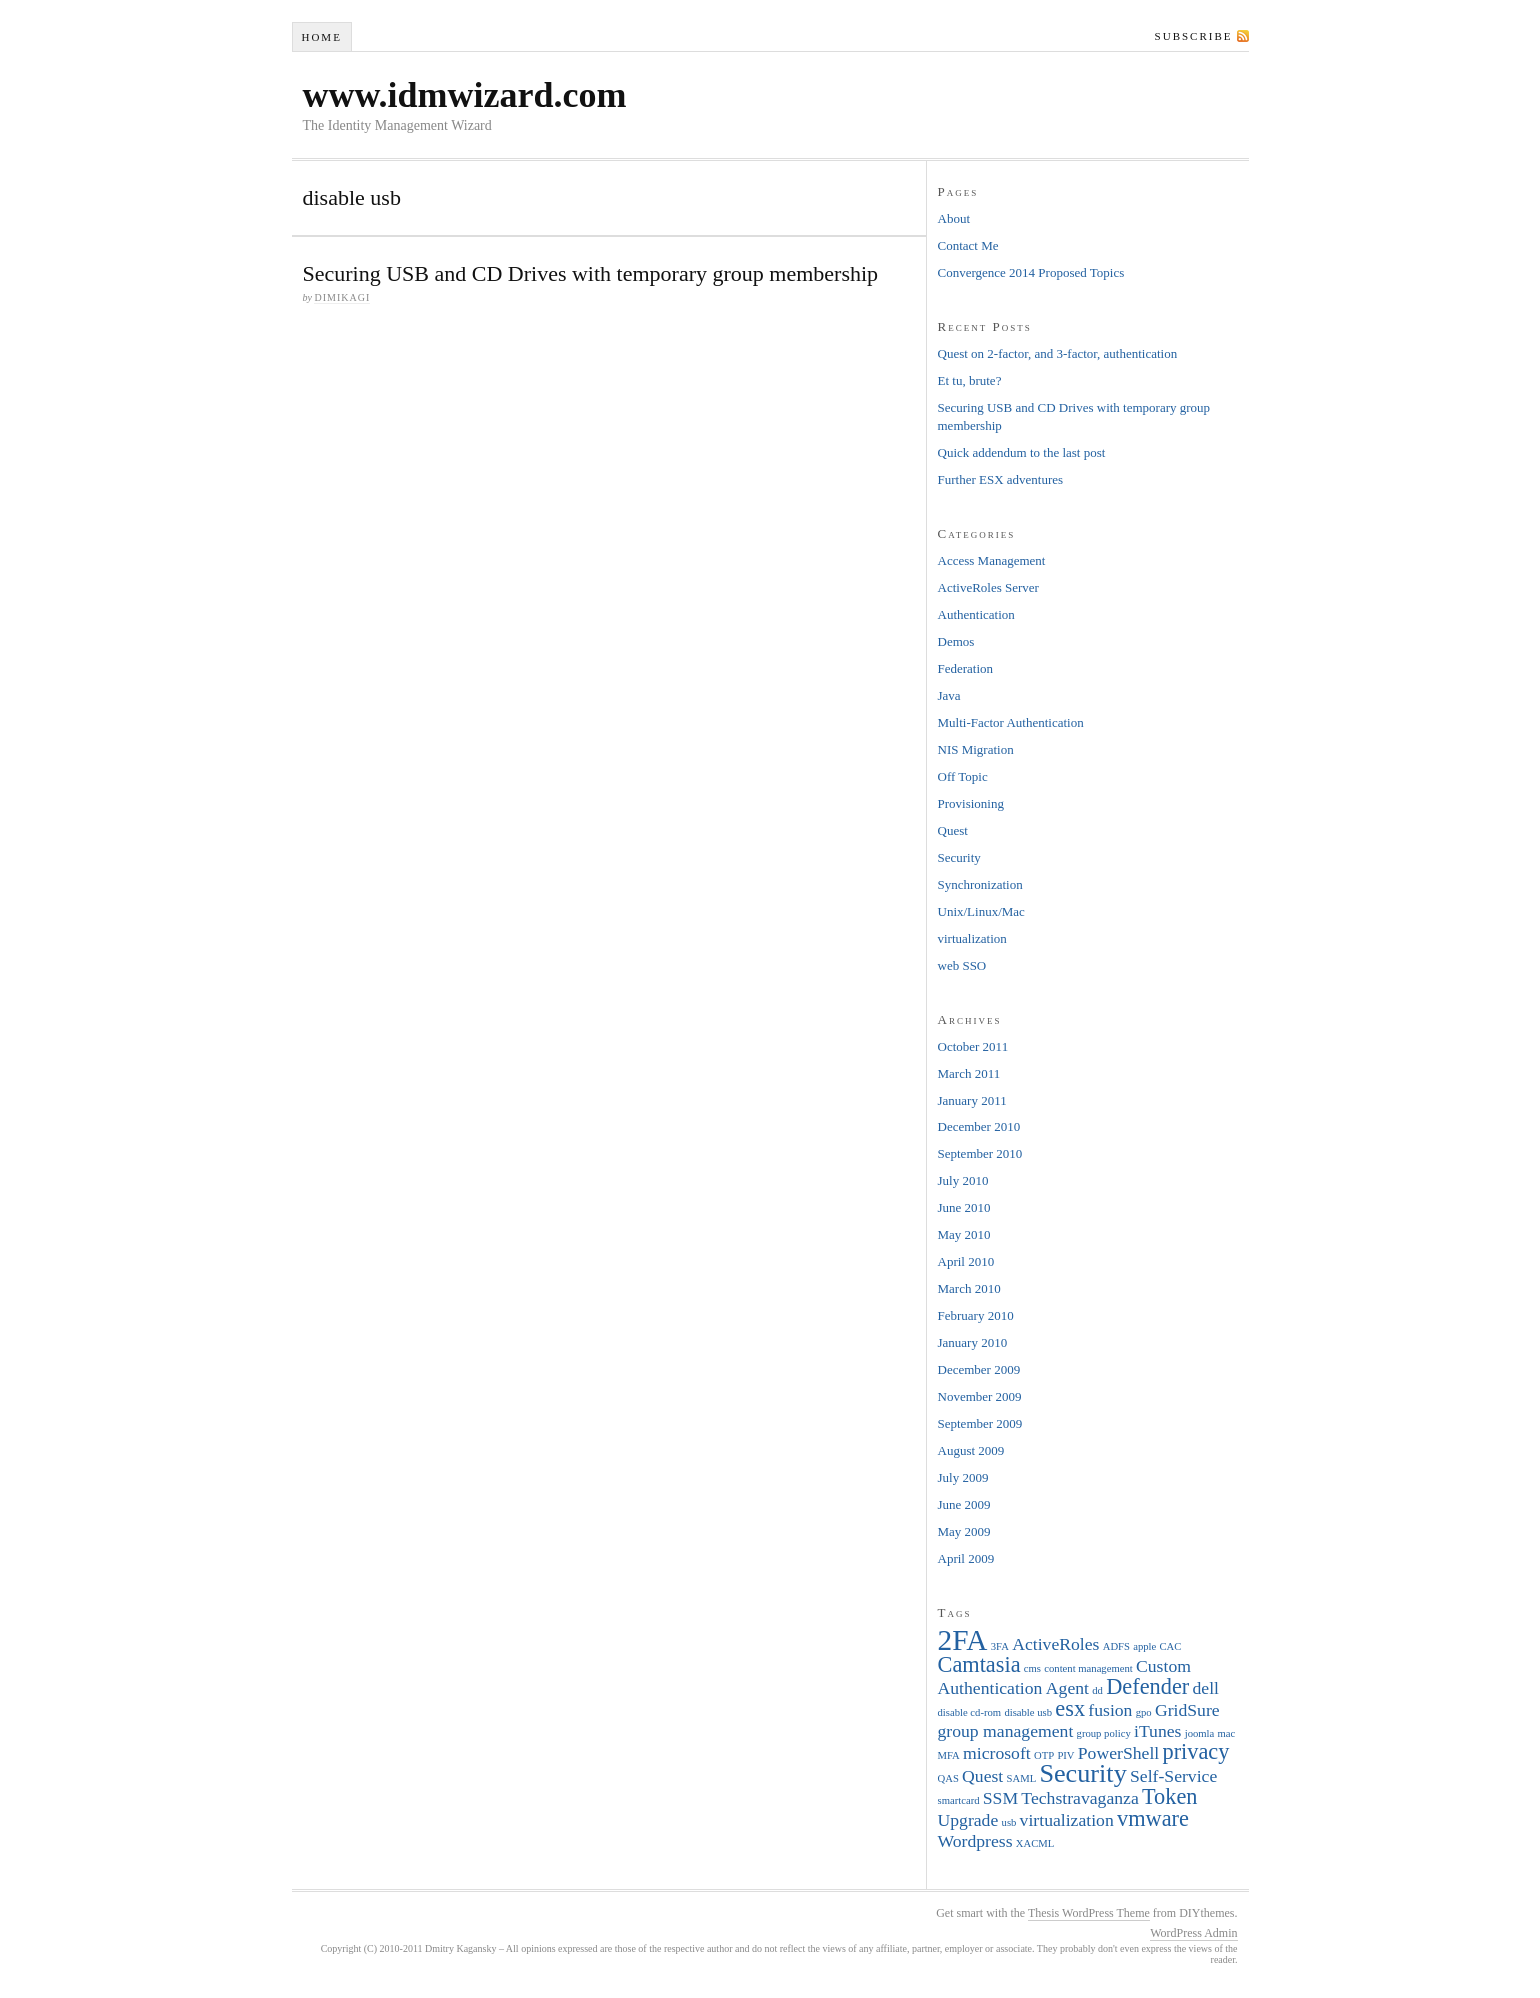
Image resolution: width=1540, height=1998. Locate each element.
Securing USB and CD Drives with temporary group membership (591, 273)
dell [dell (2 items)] (1206, 1688)
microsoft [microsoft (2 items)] (997, 1753)
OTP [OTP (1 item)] (1044, 1755)
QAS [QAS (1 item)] (948, 1778)
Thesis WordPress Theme (1089, 1913)
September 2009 (980, 1423)
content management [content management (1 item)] (1088, 1668)
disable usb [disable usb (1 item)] (1028, 1712)
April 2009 (966, 1558)
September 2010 (980, 1153)
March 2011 (969, 1073)
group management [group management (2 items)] (1006, 1731)
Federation (966, 668)
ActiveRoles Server (988, 587)
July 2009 (963, 1477)
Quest (953, 830)
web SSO (962, 965)
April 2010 (966, 1261)
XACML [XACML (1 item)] (1035, 1843)
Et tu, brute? (970, 380)
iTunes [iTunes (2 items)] (1157, 1731)
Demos (956, 641)
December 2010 (979, 1126)
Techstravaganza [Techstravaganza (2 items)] (1079, 1798)
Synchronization (980, 884)
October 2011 (973, 1046)
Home (321, 37)
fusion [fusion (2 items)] (1110, 1710)
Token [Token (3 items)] (1169, 1796)
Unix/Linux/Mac (981, 911)
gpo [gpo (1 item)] (1144, 1712)
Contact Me (968, 245)
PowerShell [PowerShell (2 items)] (1118, 1753)
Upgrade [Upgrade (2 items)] (968, 1820)
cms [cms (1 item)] (1032, 1668)
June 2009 (964, 1504)
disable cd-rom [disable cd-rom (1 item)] (970, 1712)
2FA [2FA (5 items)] (963, 1640)
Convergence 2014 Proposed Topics (1031, 272)
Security (959, 857)
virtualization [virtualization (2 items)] (1067, 1820)
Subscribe (1194, 36)
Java (949, 695)
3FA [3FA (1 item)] (1000, 1646)
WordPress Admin (1193, 1933)
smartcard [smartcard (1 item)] (959, 1800)
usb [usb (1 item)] (1009, 1822)
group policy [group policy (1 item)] (1104, 1733)
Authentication (976, 614)
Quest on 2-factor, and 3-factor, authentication (1058, 353)
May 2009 (964, 1531)
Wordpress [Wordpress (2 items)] (975, 1841)
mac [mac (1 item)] (1227, 1733)
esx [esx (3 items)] (1070, 1708)
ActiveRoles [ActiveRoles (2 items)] (1055, 1644)
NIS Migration (976, 749)
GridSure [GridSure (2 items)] (1187, 1710)
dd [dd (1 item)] (1097, 1690)
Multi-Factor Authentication (1011, 722)
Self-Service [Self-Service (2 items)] (1173, 1776)
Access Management (992, 560)
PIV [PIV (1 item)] (1065, 1755)
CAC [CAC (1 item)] (1171, 1646)
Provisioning (971, 803)
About (954, 218)
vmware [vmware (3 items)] (1153, 1818)
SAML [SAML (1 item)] (1022, 1778)
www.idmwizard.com (465, 95)
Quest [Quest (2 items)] (982, 1776)
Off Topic (963, 776)
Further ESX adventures (1001, 479)
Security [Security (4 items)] (1082, 1773)
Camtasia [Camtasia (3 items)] (979, 1664)
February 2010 (976, 1315)
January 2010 (973, 1342)
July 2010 (963, 1180)
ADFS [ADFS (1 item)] (1116, 1646)
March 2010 (969, 1288)
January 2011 (972, 1100)
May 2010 (964, 1234)
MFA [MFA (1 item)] (949, 1755)
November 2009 (980, 1396)
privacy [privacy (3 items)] (1195, 1751)
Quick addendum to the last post (1022, 452)
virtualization (972, 938)
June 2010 (964, 1207)
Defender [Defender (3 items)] (1147, 1686)
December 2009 (979, 1369)
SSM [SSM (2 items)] (1000, 1798)
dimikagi (342, 297)
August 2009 (971, 1450)
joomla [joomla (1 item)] (1200, 1733)
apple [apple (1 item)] (1144, 1646)
